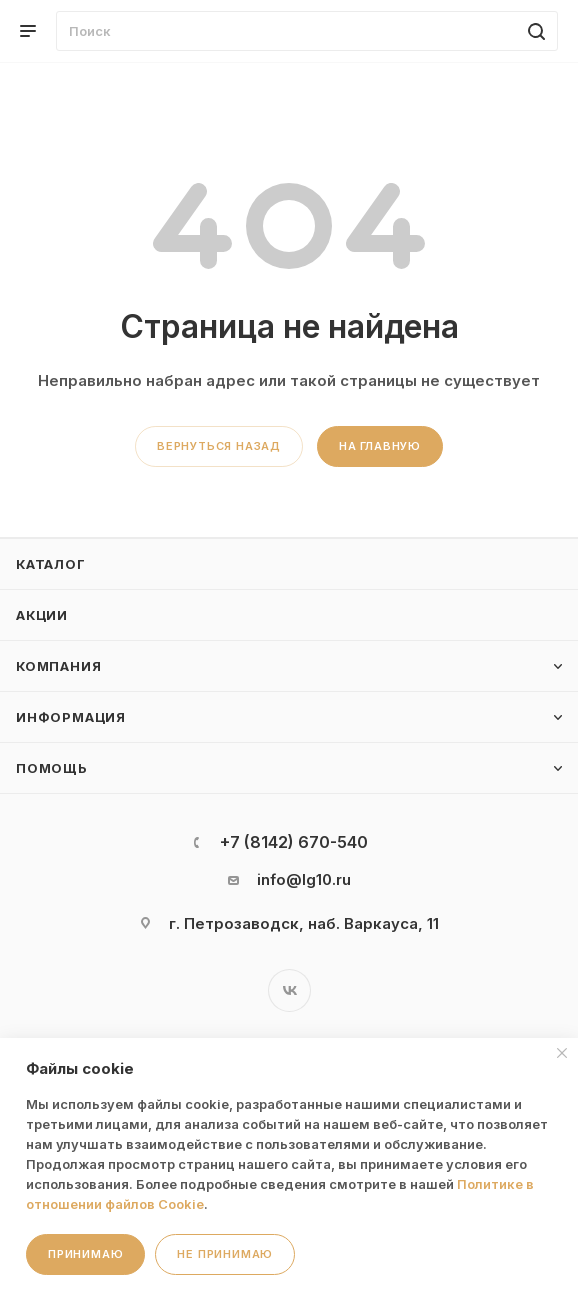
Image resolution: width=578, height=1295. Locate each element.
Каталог (51, 564)
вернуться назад (219, 446)
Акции (42, 615)
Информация (71, 717)
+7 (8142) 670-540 (294, 842)
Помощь (52, 768)
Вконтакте (289, 990)
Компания (58, 666)
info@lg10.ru (304, 879)
